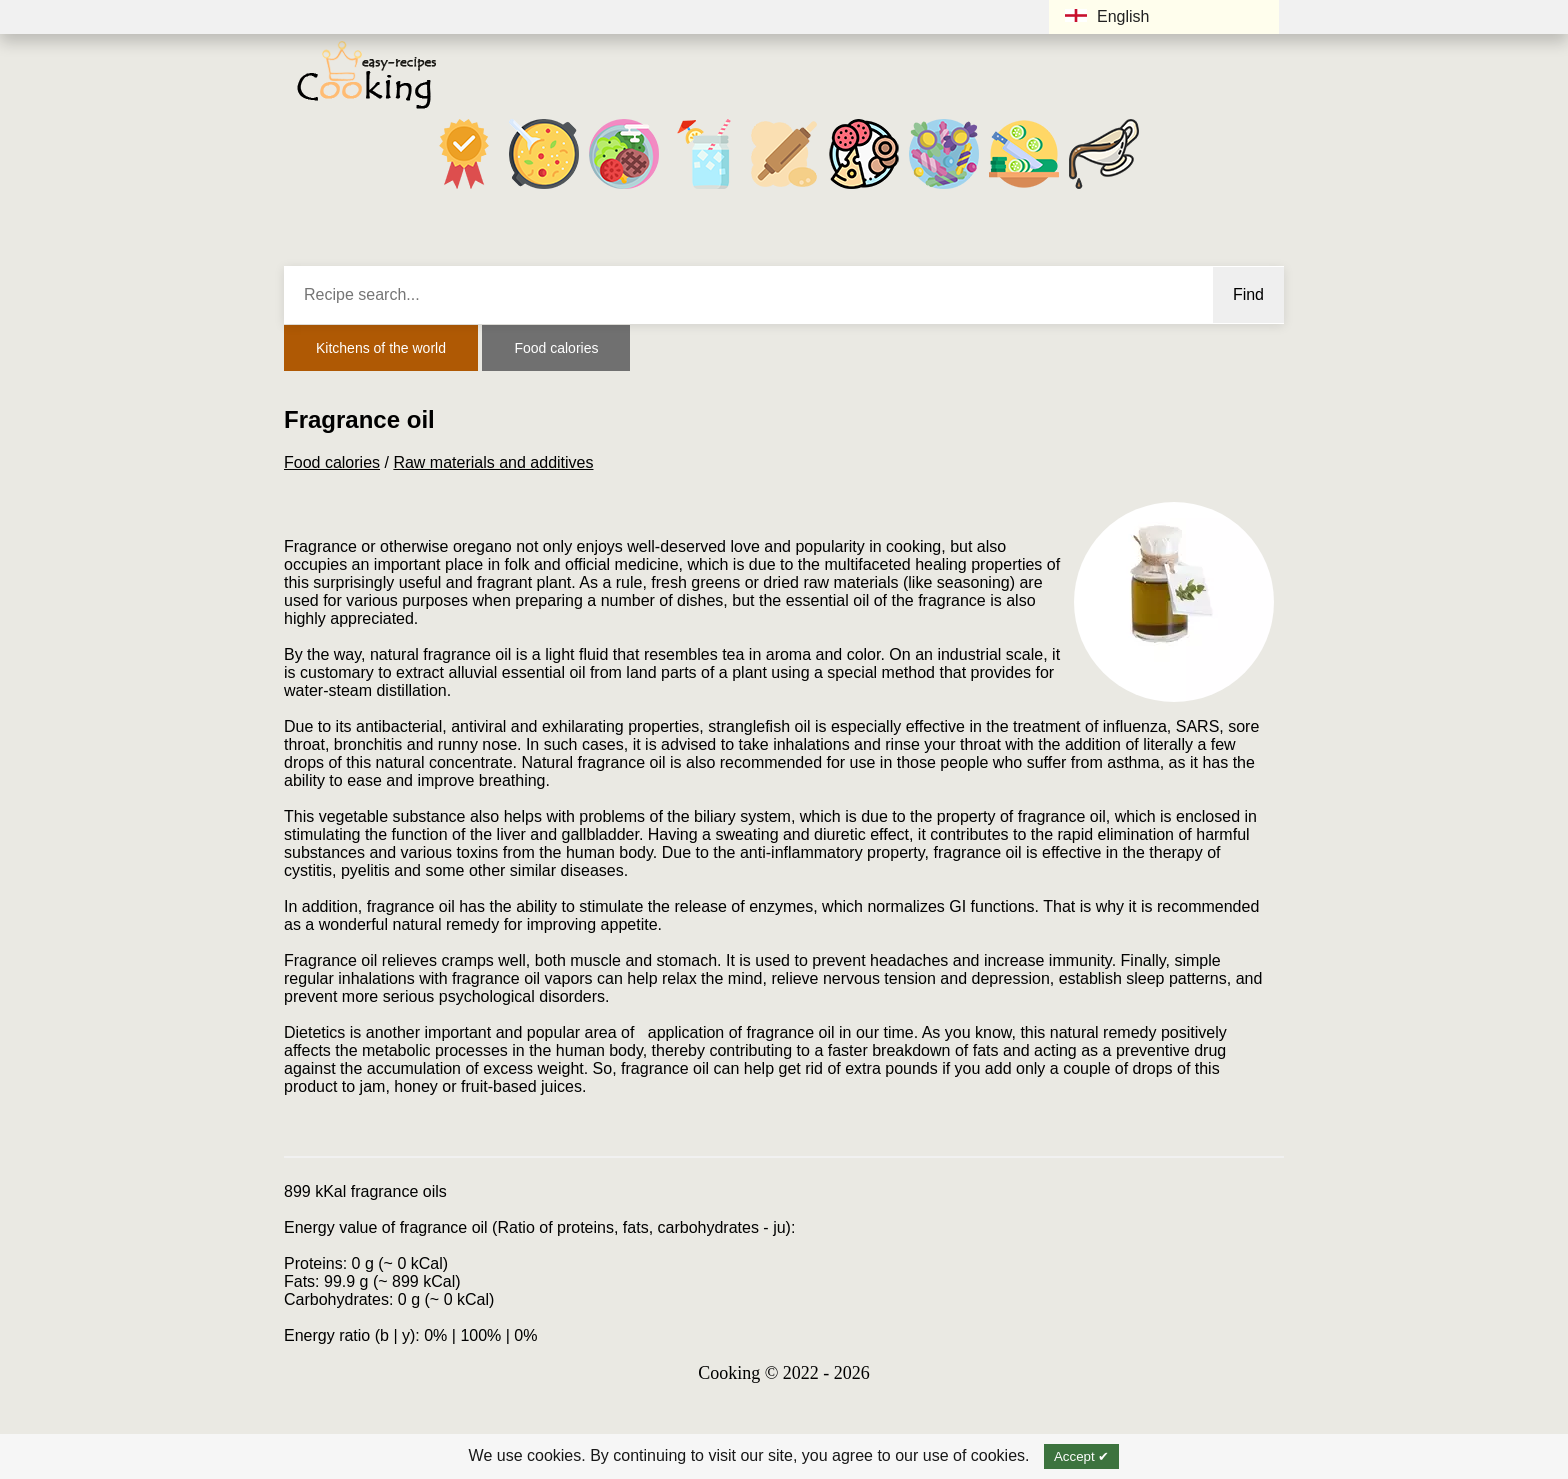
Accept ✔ (1081, 1456)
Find (1248, 294)
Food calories (556, 348)
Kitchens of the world (381, 348)
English (1107, 16)
